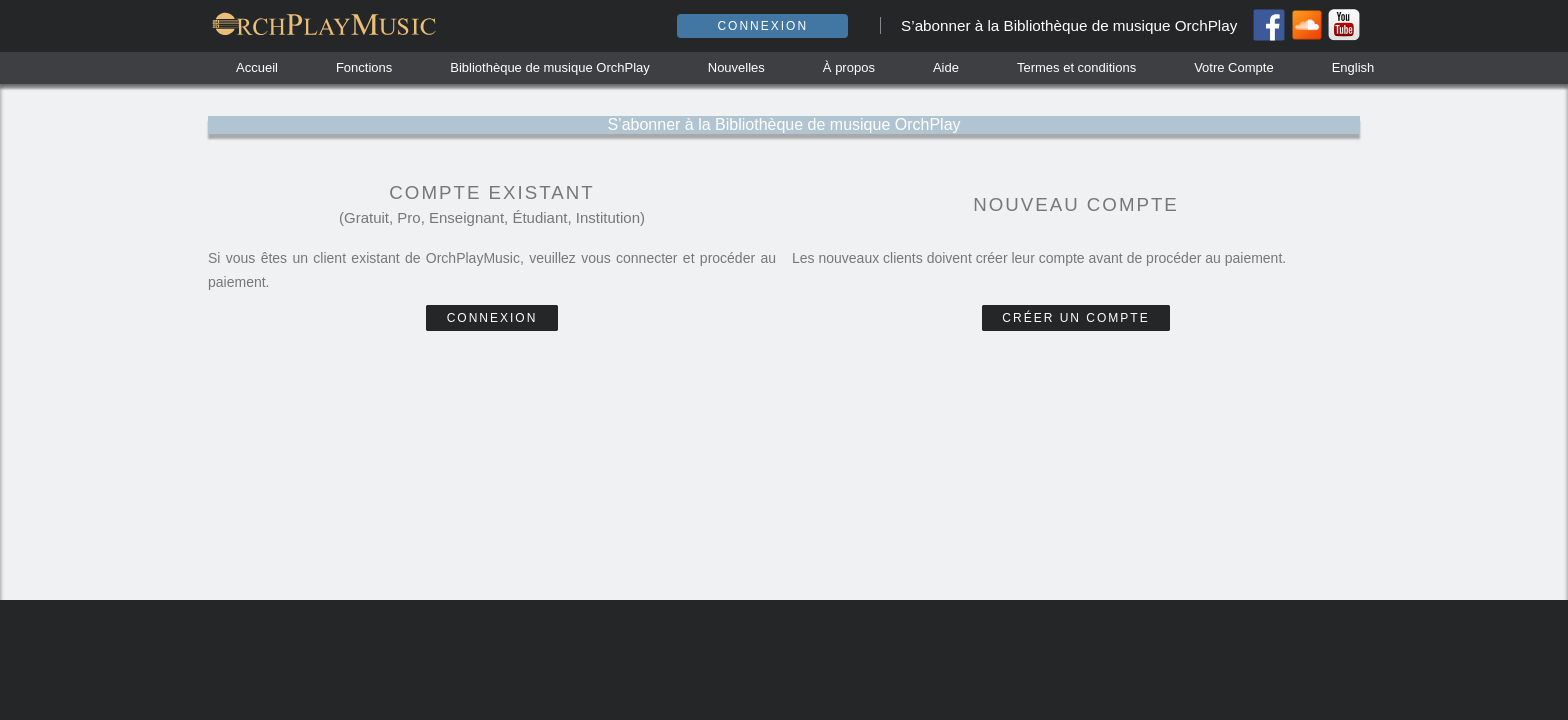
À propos (849, 67)
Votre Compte (1234, 67)
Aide (946, 67)
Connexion (762, 26)
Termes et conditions (1076, 67)
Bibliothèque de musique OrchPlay (549, 67)
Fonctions (364, 67)
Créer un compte (1075, 318)
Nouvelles (736, 67)
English (1353, 67)
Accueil (257, 67)
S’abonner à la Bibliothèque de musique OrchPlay (1069, 25)
